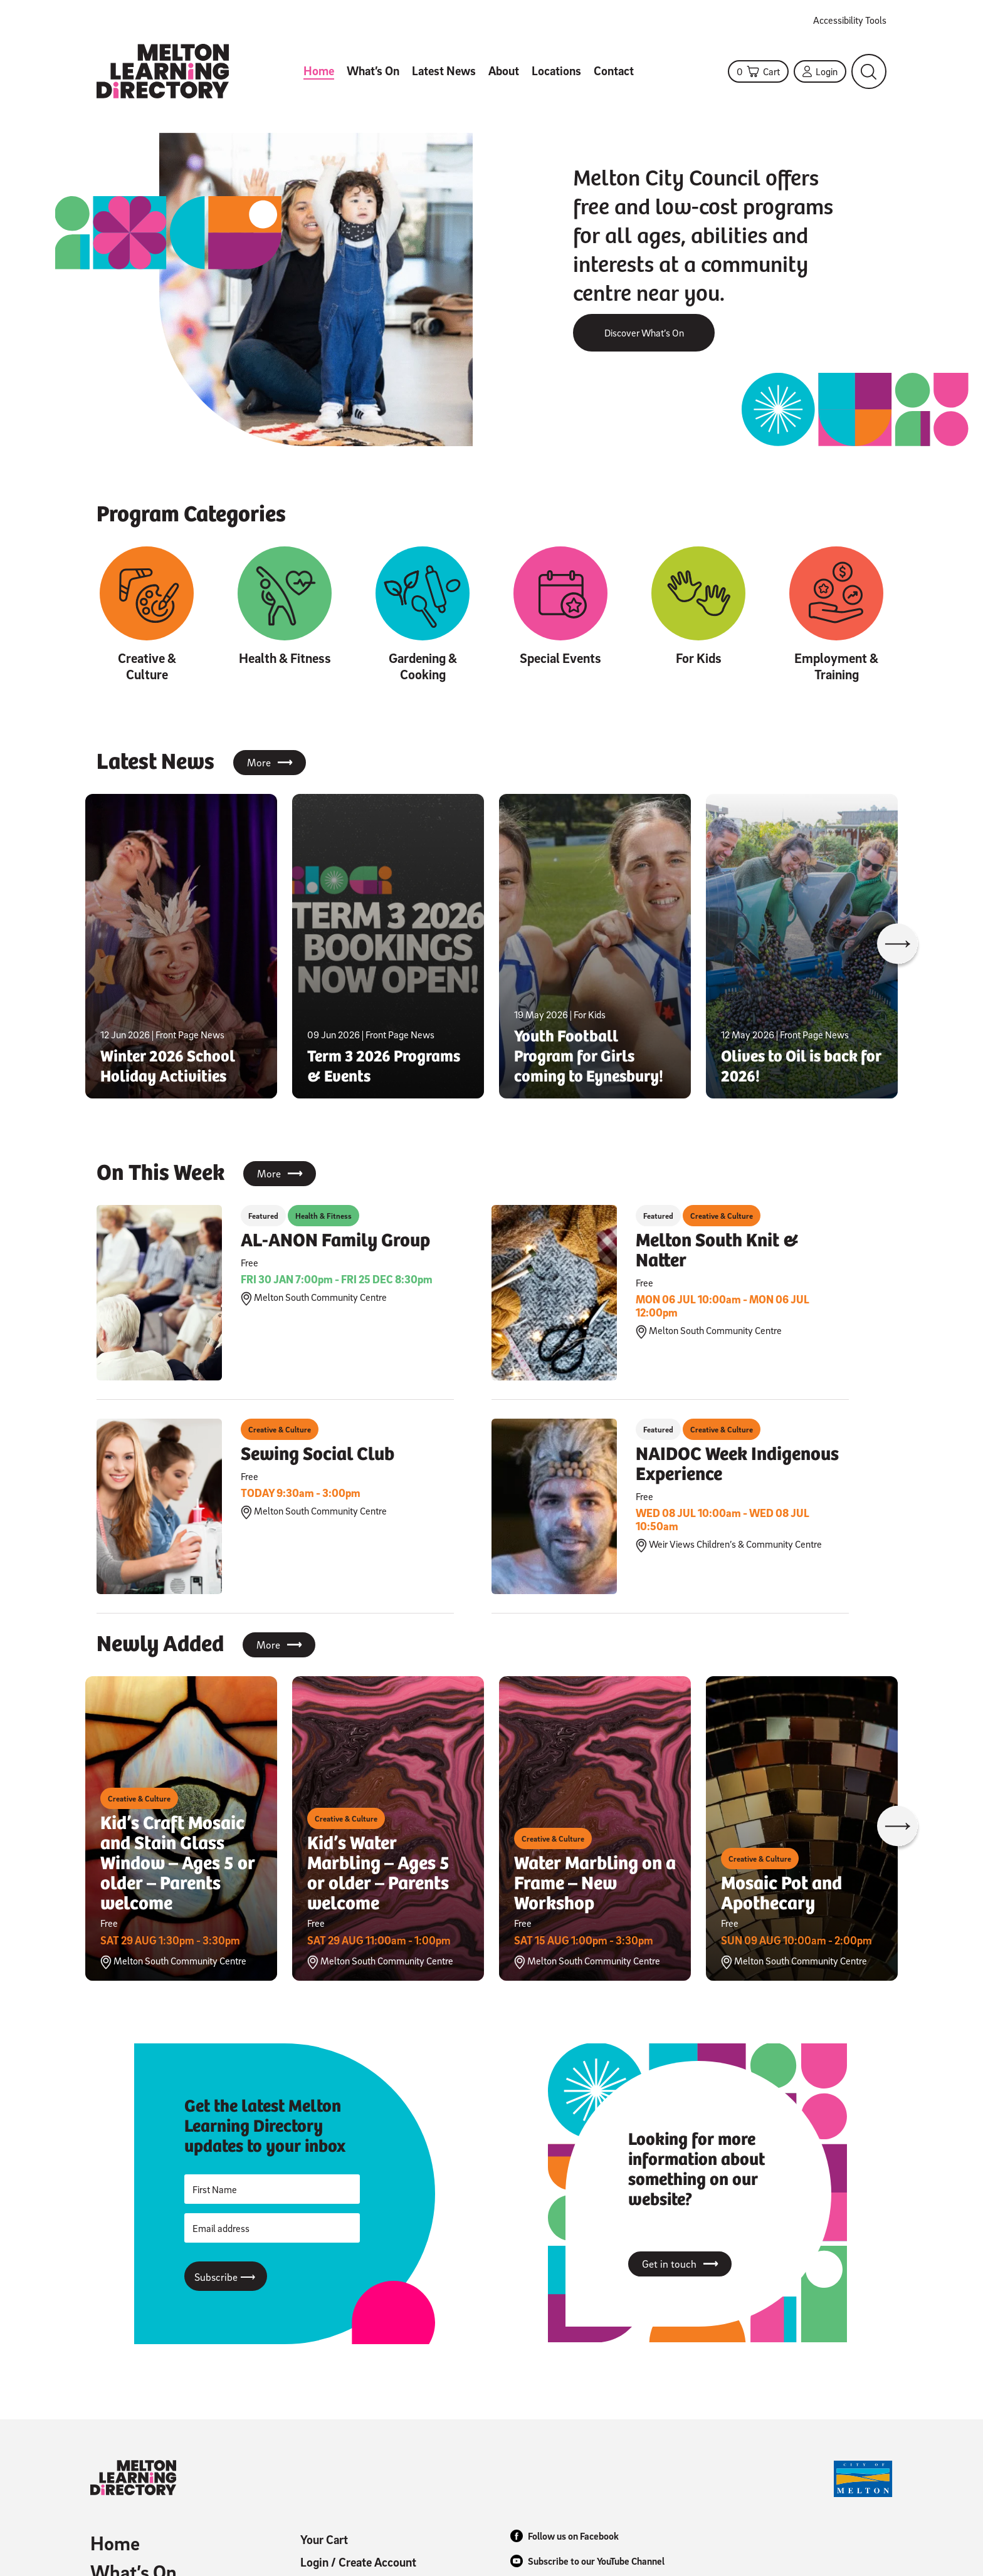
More (269, 762)
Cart (758, 71)
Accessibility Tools (849, 20)
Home (318, 70)
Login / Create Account (358, 2562)
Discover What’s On (644, 332)
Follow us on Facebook (564, 2536)
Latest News (444, 70)
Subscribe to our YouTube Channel (587, 2561)
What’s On (373, 70)
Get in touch (680, 2264)
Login (820, 71)
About (503, 70)
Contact (614, 70)
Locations (556, 70)
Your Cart (324, 2539)
